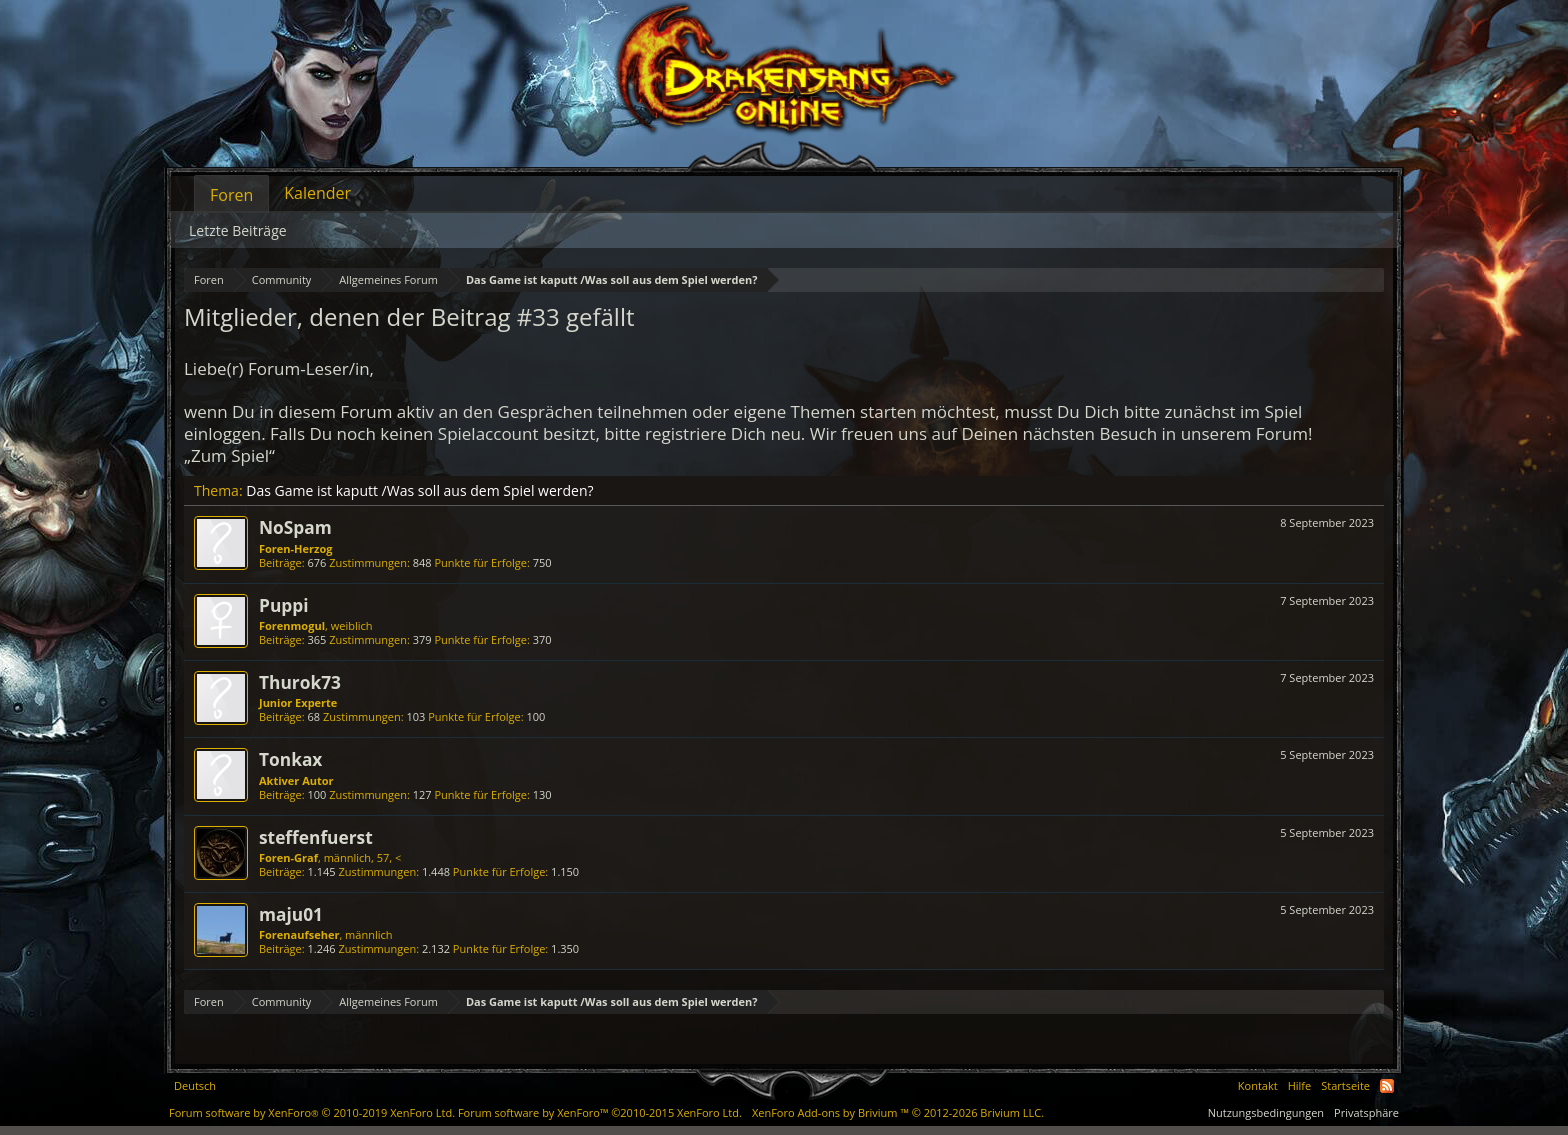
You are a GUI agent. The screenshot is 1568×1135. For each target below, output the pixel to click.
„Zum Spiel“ (229, 455)
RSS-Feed (1387, 1086)
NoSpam (295, 527)
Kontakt (1258, 1085)
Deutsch (195, 1085)
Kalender (317, 193)
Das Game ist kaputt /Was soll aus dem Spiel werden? (419, 490)
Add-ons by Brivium (898, 1112)
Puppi (284, 605)
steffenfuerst (316, 837)
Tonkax (290, 759)
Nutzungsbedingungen (1266, 1112)
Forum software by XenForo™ (600, 1112)
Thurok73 (300, 682)
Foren (231, 195)
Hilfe (1300, 1085)
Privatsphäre (1366, 1112)
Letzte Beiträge (238, 230)
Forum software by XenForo (312, 1112)
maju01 (291, 914)
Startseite (1345, 1085)
